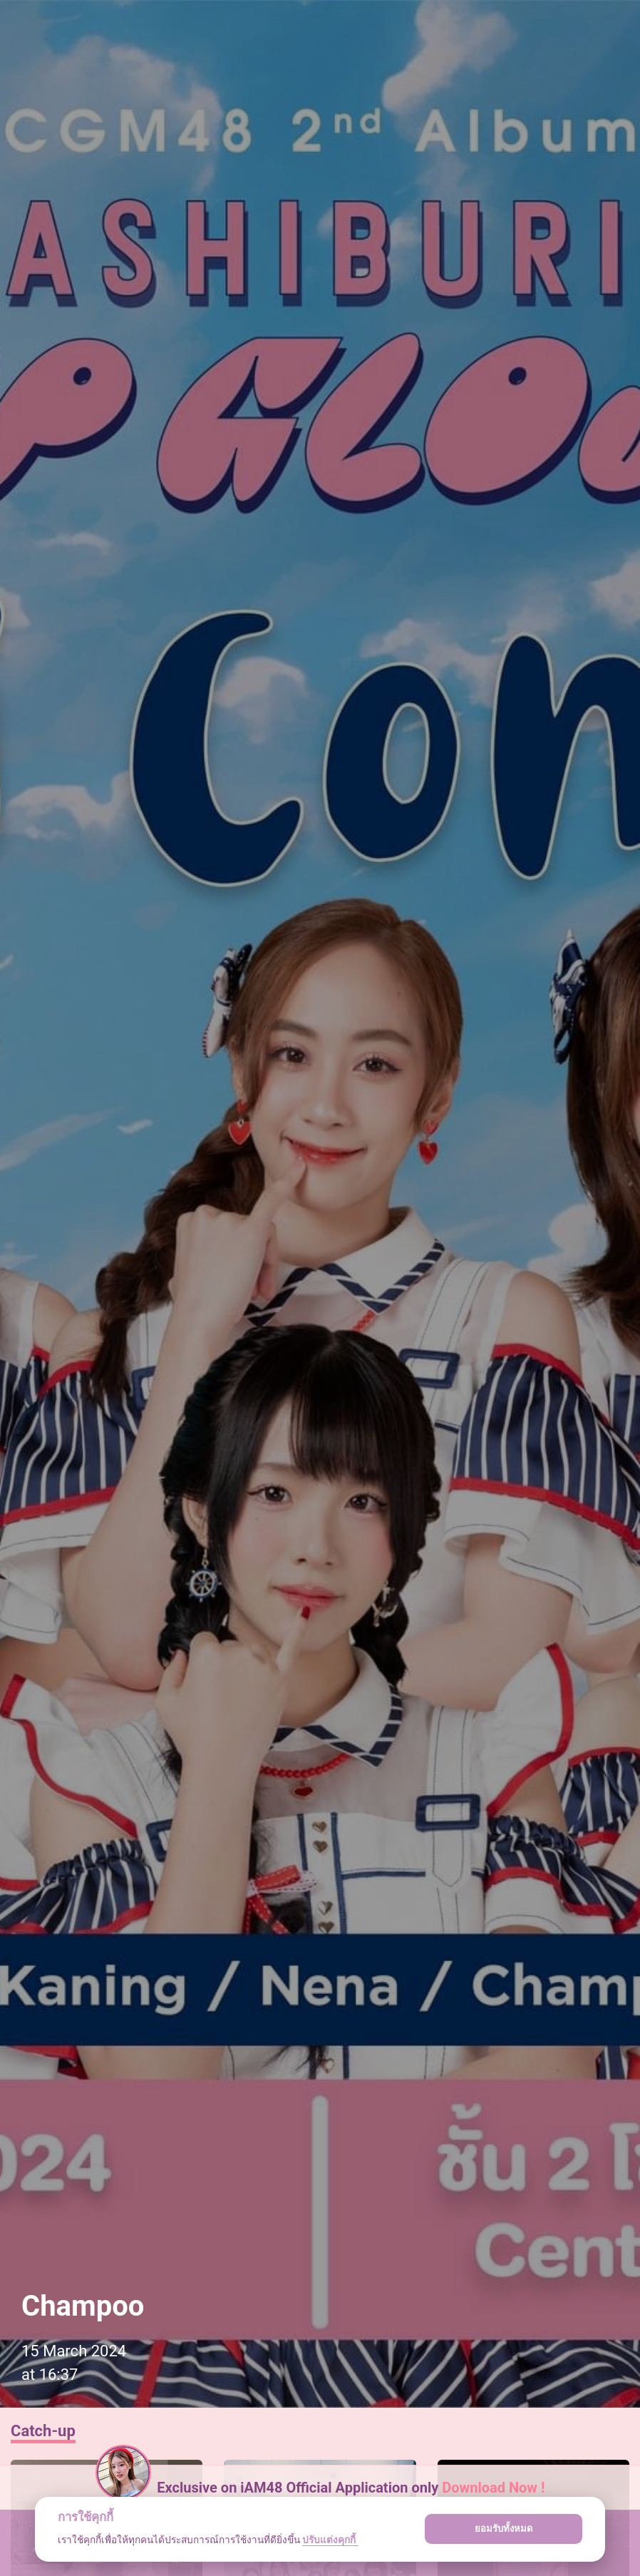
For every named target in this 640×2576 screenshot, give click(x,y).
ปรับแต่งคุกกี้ (330, 2539)
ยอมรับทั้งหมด (504, 2528)
